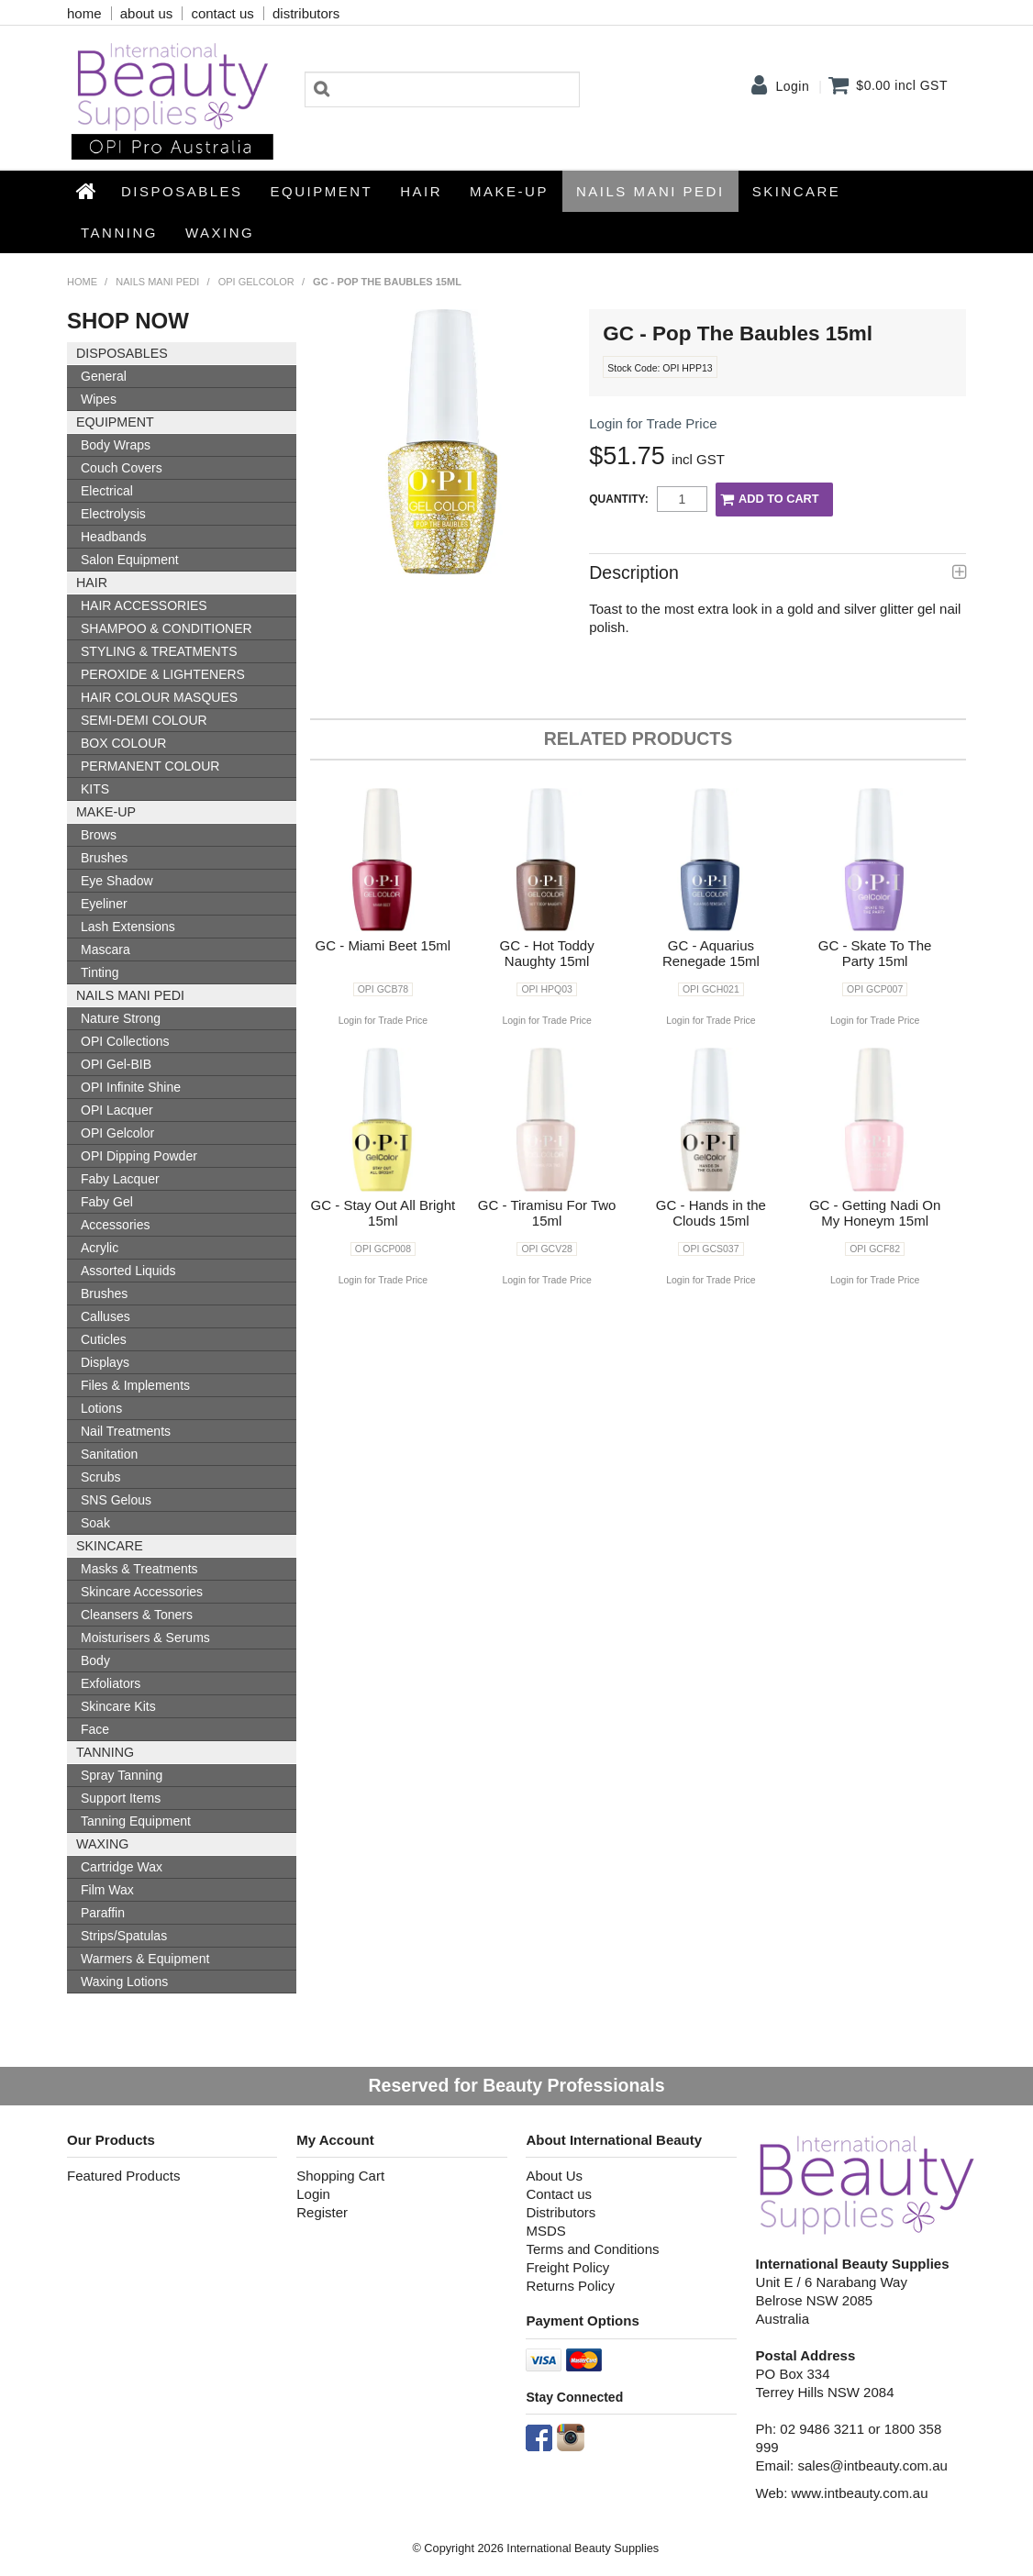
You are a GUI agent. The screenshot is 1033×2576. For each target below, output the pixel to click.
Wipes (99, 399)
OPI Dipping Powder (139, 1156)
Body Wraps (115, 445)
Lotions (101, 1408)
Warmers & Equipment (145, 1958)
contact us (222, 13)
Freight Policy (567, 2267)
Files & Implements (135, 1385)
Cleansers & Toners (137, 1614)
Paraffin (103, 1912)
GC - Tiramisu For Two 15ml (547, 1212)
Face (95, 1729)
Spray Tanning (121, 1775)
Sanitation (109, 1454)
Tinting (100, 972)
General (104, 376)
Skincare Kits (118, 1706)
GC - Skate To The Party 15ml (875, 953)
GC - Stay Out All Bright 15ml (383, 1212)
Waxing (219, 232)
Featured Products (123, 2175)
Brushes (104, 857)
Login (792, 86)
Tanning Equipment (136, 1821)
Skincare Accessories (142, 1591)
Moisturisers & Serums (145, 1637)
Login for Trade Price (652, 423)
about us (146, 13)
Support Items (121, 1798)
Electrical (107, 490)
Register (322, 2212)
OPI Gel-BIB (116, 1064)
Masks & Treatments (139, 1568)
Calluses (105, 1316)
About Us (554, 2175)
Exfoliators (110, 1683)
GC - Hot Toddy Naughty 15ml (547, 953)
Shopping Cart (340, 2175)
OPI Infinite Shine (131, 1087)
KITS (95, 789)
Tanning (119, 232)
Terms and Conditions (592, 2249)
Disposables (182, 191)
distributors (305, 13)
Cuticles (104, 1339)
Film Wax (107, 1889)
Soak (95, 1523)
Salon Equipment (130, 559)
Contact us (559, 2194)
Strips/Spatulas (124, 1935)
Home (87, 191)
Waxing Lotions (124, 1981)
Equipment (322, 191)
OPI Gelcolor (256, 281)
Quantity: (618, 499)
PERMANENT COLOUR (150, 766)
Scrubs (101, 1477)
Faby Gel (107, 1201)
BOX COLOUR (123, 743)
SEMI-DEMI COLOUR (144, 720)
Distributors (560, 2212)
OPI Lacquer (117, 1110)
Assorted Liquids (128, 1270)
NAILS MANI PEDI (650, 191)
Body (95, 1660)
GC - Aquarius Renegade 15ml (711, 953)
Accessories (115, 1224)
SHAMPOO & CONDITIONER (166, 628)
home (84, 13)
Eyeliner (104, 903)
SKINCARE (796, 191)
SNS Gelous (116, 1500)
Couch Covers (121, 468)
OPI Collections (125, 1041)
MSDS (545, 2230)
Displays (105, 1362)
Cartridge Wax (121, 1867)
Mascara (105, 949)
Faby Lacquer (120, 1178)
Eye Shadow (117, 880)
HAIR (421, 191)
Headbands (114, 536)
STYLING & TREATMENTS (159, 651)
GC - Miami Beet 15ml (383, 945)
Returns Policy (570, 2285)
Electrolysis (113, 513)
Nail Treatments (126, 1431)
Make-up (509, 191)
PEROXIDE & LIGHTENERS (163, 674)
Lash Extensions (128, 926)
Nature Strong (121, 1018)
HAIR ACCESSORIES (144, 605)
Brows (99, 834)
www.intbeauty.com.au (860, 2493)
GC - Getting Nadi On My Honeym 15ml (874, 1212)
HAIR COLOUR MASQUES (159, 697)
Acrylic (99, 1247)
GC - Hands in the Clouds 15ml (711, 1212)
